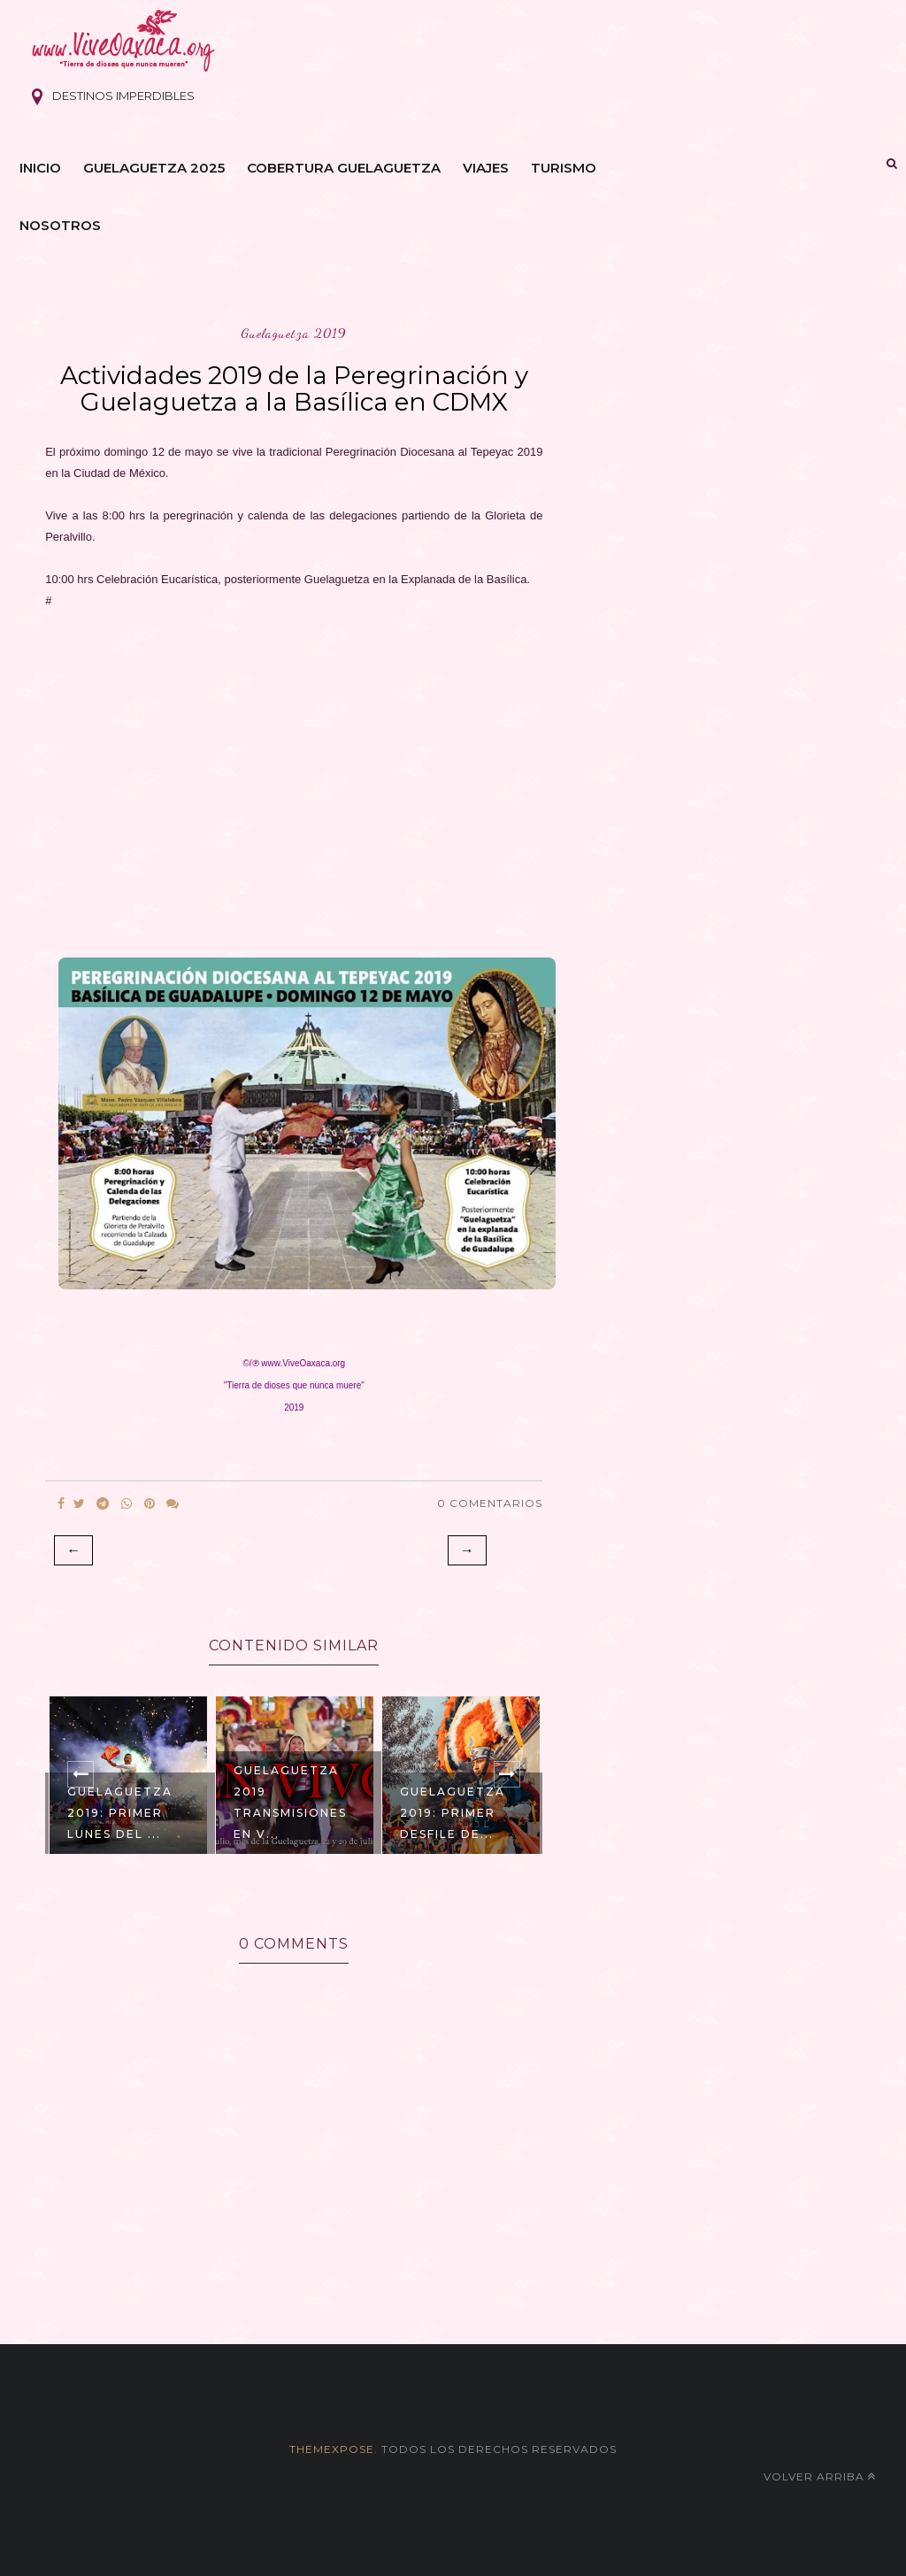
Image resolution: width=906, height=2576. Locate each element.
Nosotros (60, 225)
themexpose (331, 2449)
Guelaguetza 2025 (154, 167)
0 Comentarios (489, 1503)
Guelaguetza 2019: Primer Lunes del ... (120, 1813)
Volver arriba (820, 2476)
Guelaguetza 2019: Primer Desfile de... (452, 1813)
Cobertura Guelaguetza (344, 167)
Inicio (40, 167)
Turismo (563, 167)
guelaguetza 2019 (294, 333)
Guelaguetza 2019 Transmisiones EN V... (290, 1802)
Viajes (486, 167)
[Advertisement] (293, 778)
